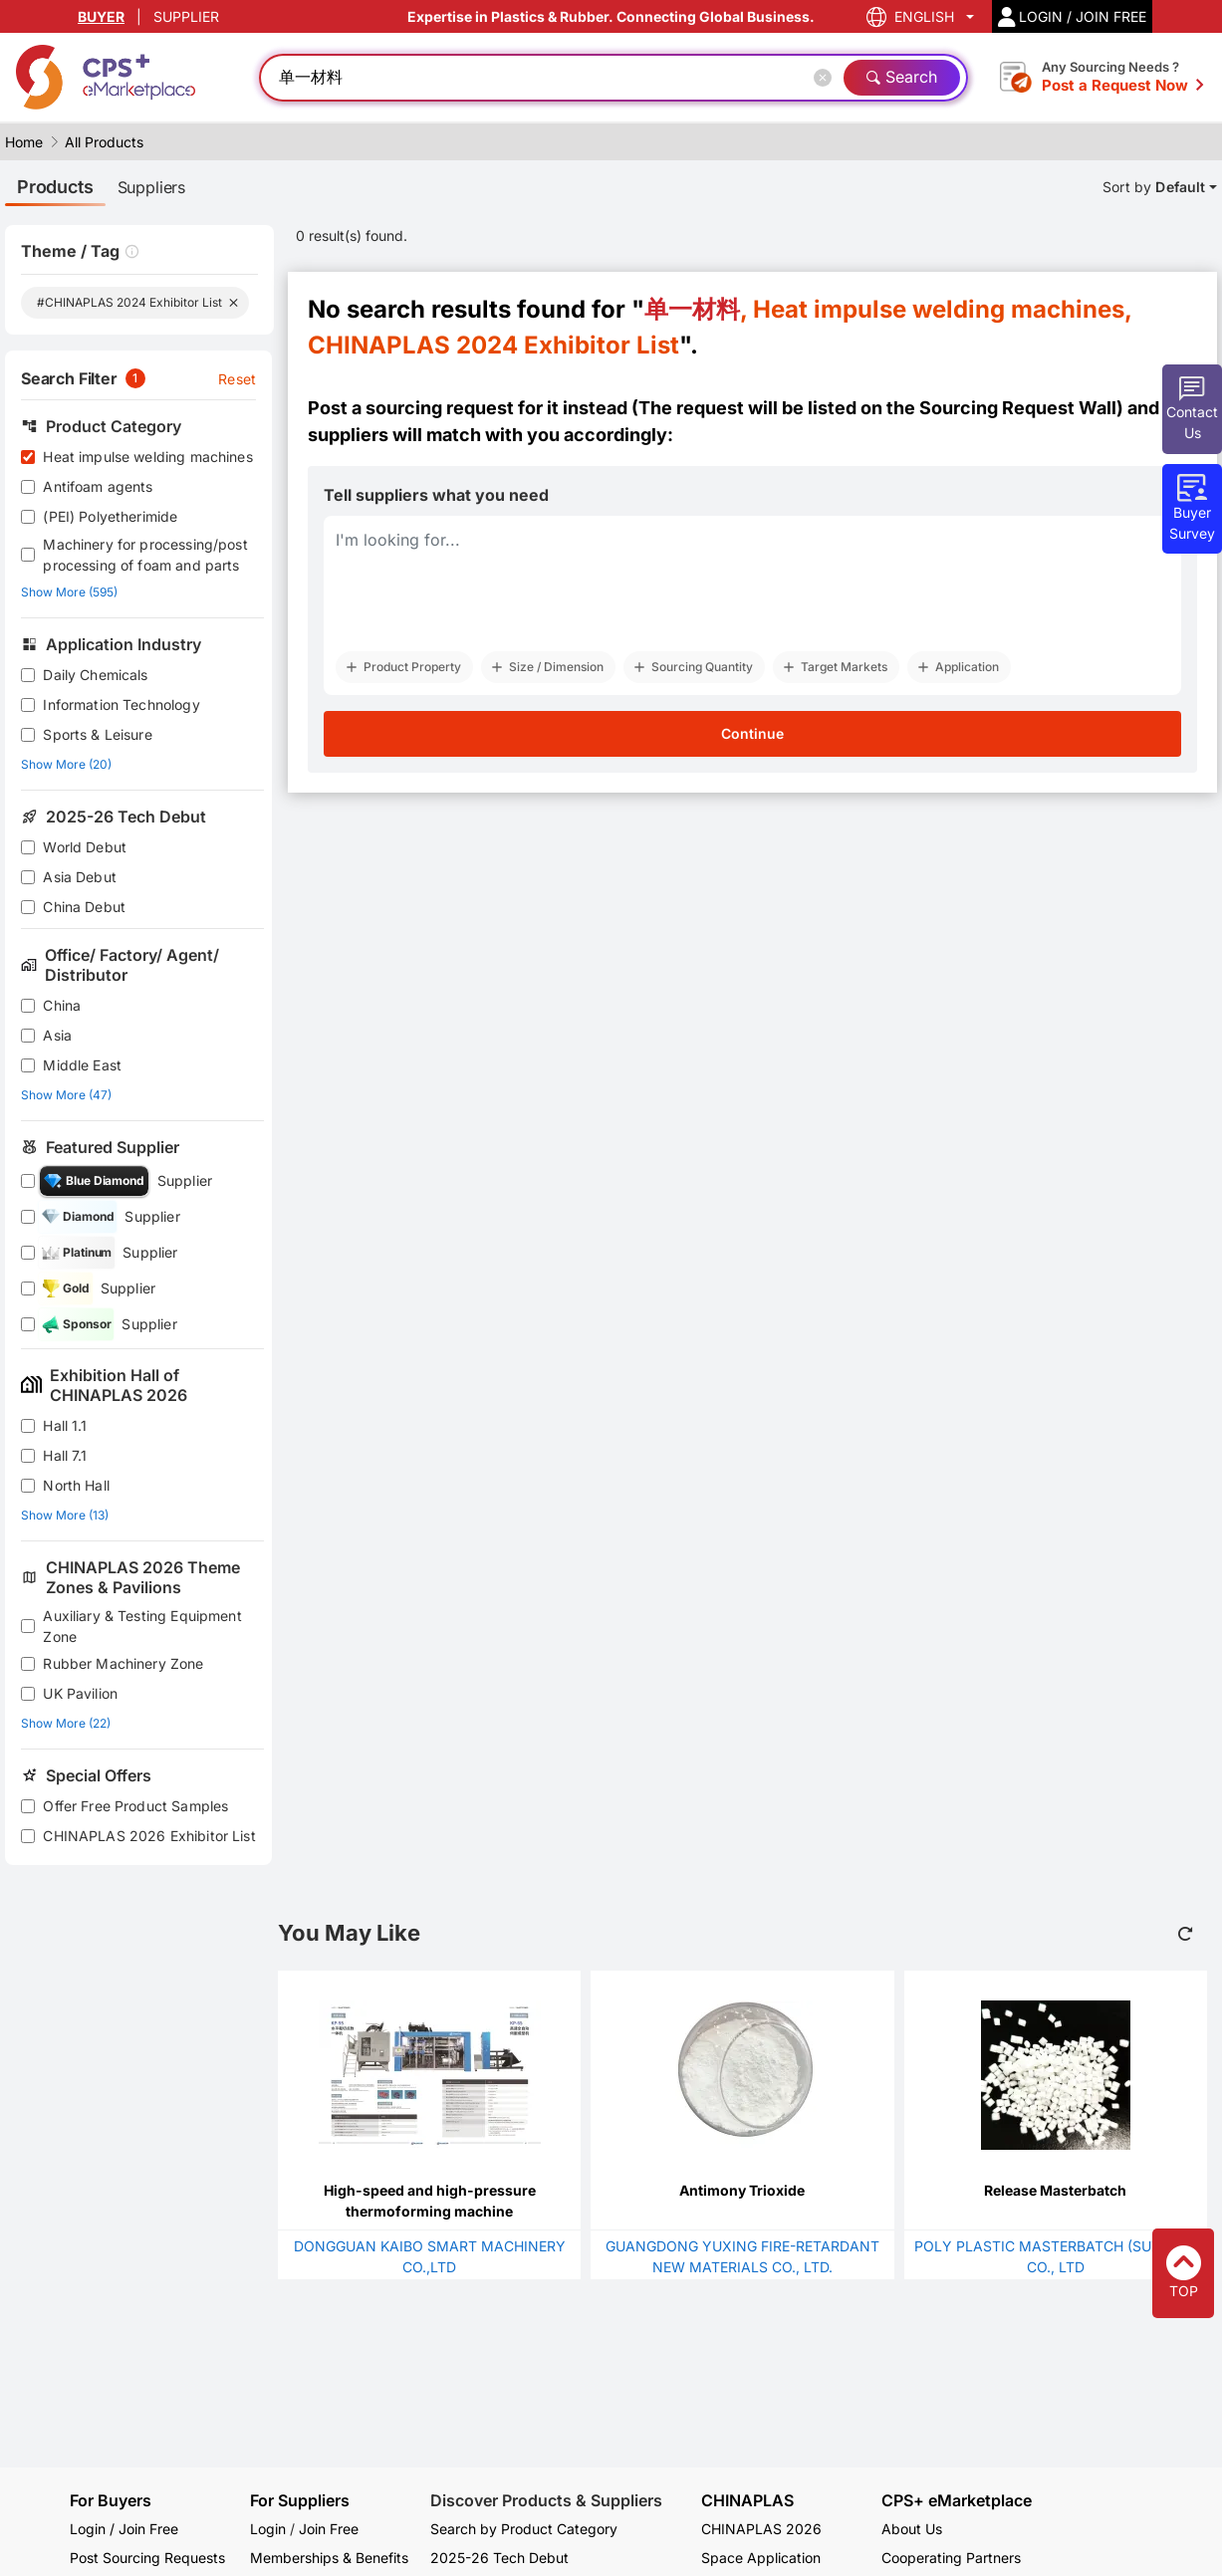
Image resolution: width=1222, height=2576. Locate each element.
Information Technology (121, 704)
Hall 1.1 (65, 1425)
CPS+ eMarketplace (956, 2500)
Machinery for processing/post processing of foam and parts (145, 555)
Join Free (329, 2528)
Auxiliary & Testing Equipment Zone (142, 1626)
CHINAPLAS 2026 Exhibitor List (149, 1835)
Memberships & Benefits (329, 2557)
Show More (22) (66, 1723)
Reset (237, 378)
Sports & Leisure (97, 734)
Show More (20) (66, 764)
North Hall (76, 1485)
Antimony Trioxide (742, 2190)
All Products (104, 141)
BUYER (101, 16)
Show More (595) (69, 592)
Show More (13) (65, 1515)
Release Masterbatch (1055, 2190)
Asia (57, 1035)
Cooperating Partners (951, 2557)
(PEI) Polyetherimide (110, 516)
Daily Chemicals (95, 674)
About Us (911, 2528)
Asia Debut (80, 876)
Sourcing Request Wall (1017, 407)
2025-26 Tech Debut (499, 2557)
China (62, 1005)
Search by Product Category (523, 2528)
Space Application (761, 2557)
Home (24, 141)
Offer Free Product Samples (135, 1805)
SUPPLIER (186, 16)
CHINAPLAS (747, 2500)
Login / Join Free (124, 2528)
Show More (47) (66, 1094)
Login (268, 2528)
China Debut (84, 906)
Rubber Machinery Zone (123, 1663)
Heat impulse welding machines (147, 456)
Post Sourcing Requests (147, 2557)
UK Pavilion (80, 1693)
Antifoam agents (97, 486)
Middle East (82, 1064)
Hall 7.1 (65, 1455)
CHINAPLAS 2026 (761, 2528)
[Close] (827, 78)
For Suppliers (300, 2500)
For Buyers (110, 2500)
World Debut (84, 846)
